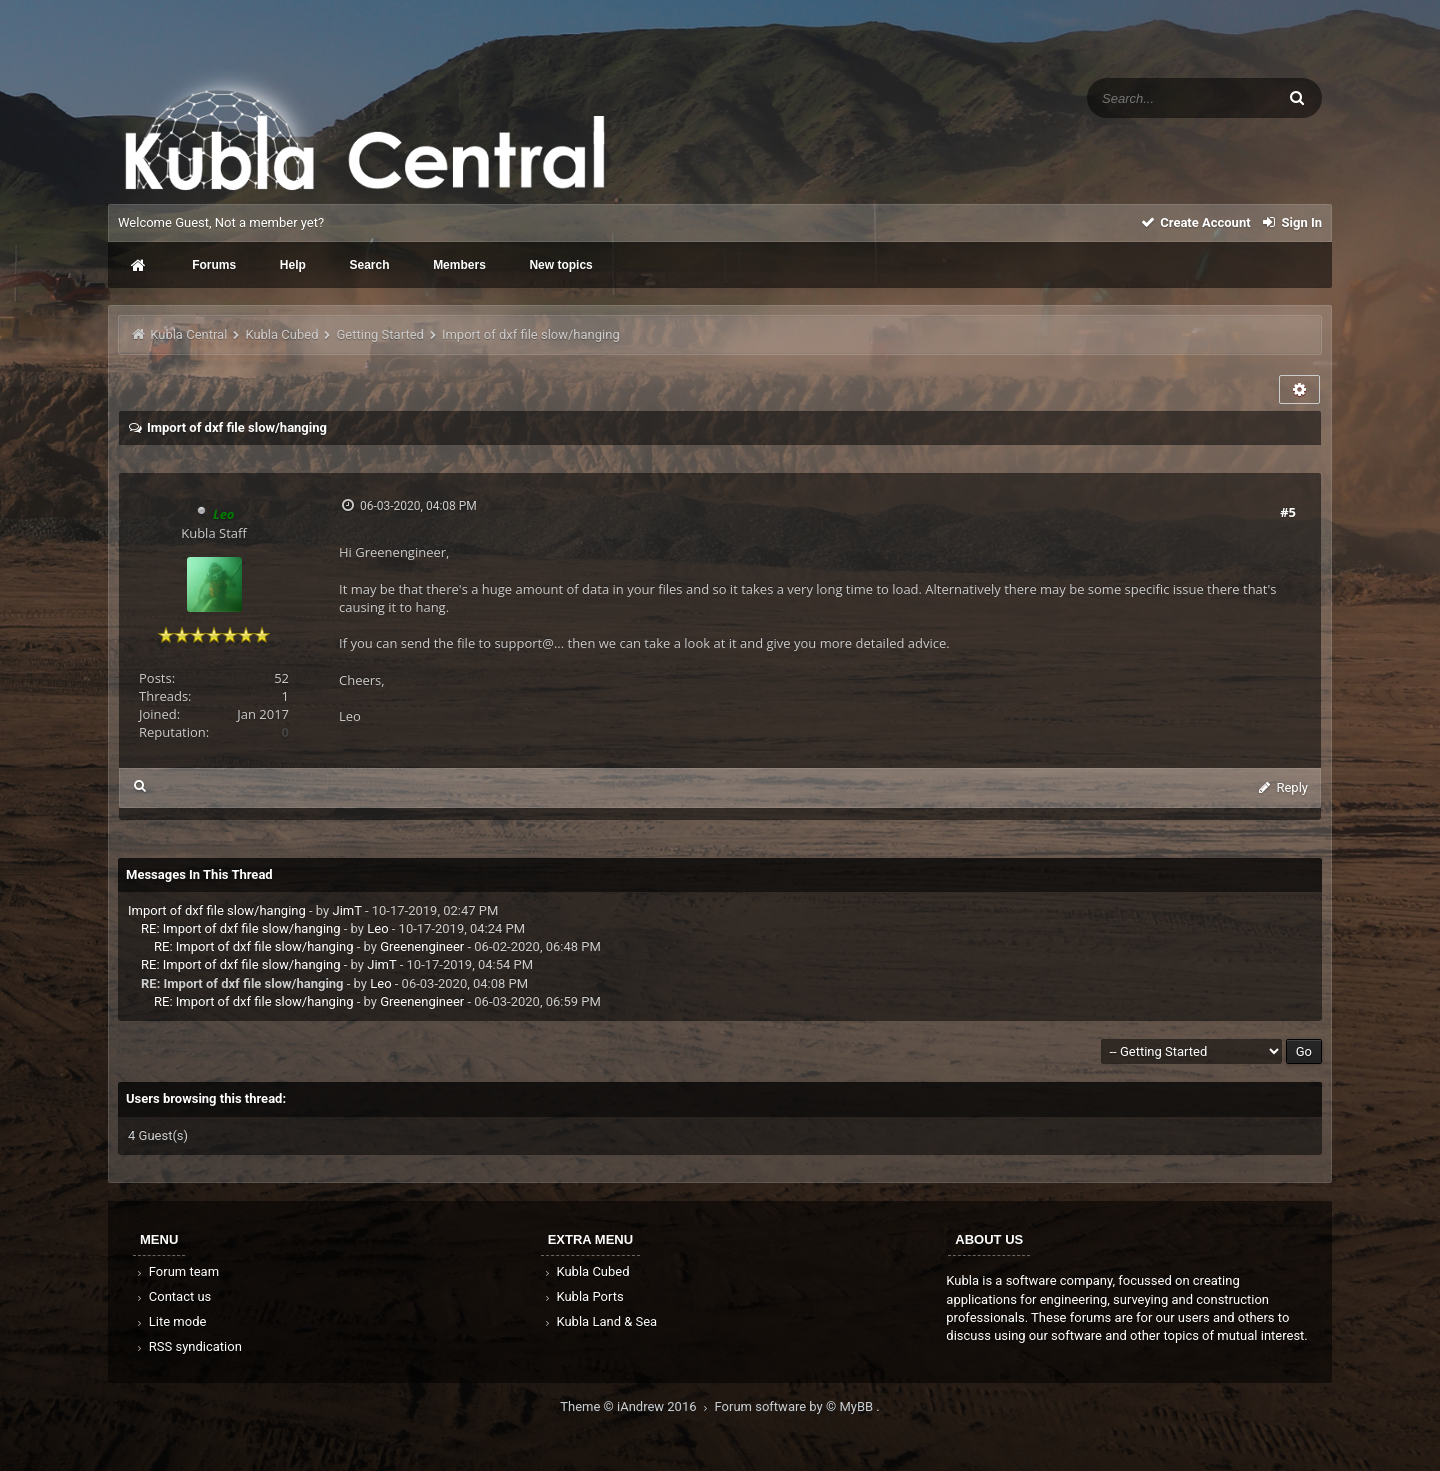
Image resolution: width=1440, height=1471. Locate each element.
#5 (1288, 512)
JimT (346, 910)
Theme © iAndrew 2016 (637, 1406)
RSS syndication (188, 1346)
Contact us (172, 1296)
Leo (377, 928)
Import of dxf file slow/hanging (217, 910)
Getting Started (380, 334)
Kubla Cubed (281, 334)
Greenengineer (422, 946)
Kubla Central (188, 334)
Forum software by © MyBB (796, 1406)
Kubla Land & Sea (600, 1321)
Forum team (176, 1271)
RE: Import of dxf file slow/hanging (241, 928)
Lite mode (170, 1321)
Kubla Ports (583, 1296)
